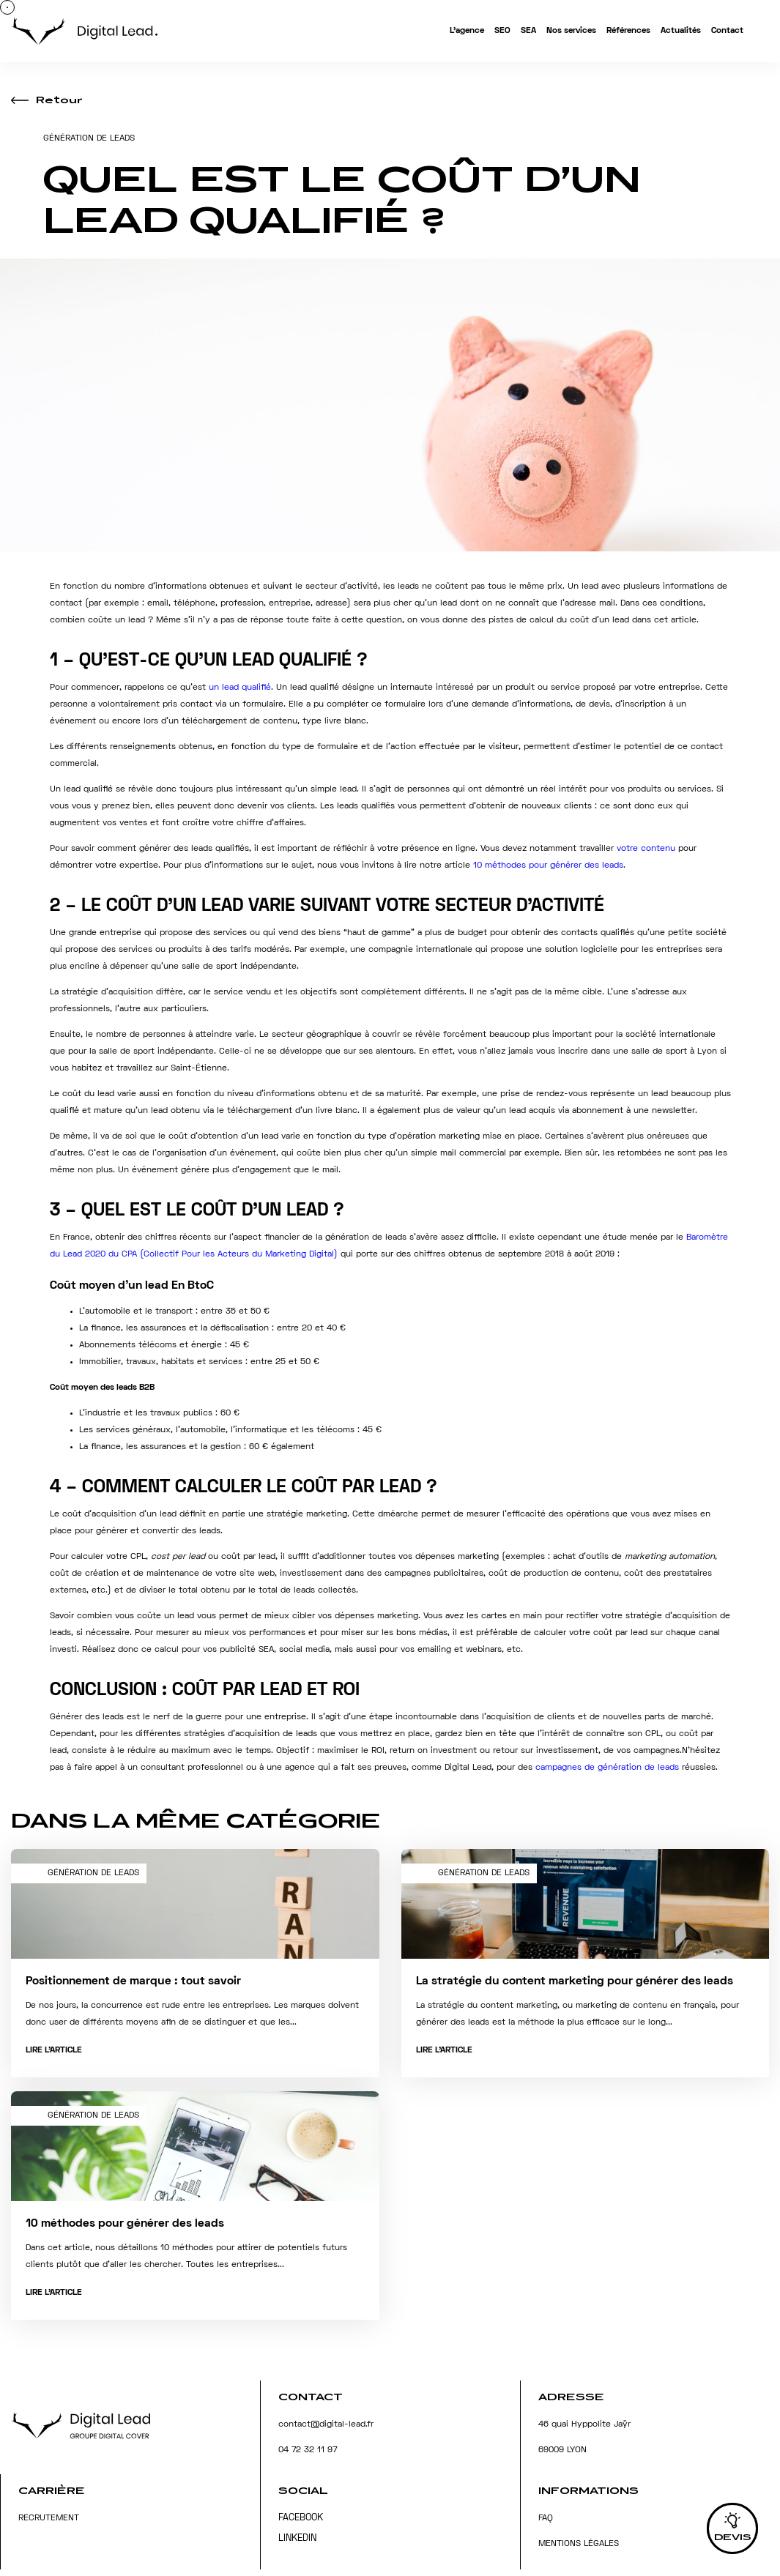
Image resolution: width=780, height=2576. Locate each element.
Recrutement (48, 2518)
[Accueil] (84, 34)
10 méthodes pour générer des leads (548, 866)
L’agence (467, 31)
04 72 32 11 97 (307, 2450)
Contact (727, 31)
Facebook (300, 2518)
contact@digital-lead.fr (326, 2425)
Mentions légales (578, 2544)
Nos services (571, 31)
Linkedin (297, 2538)
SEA (528, 31)
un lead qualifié (240, 688)
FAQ (545, 2518)
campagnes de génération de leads (608, 1768)
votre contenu (646, 849)
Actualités (681, 31)
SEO (502, 31)
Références (628, 31)
